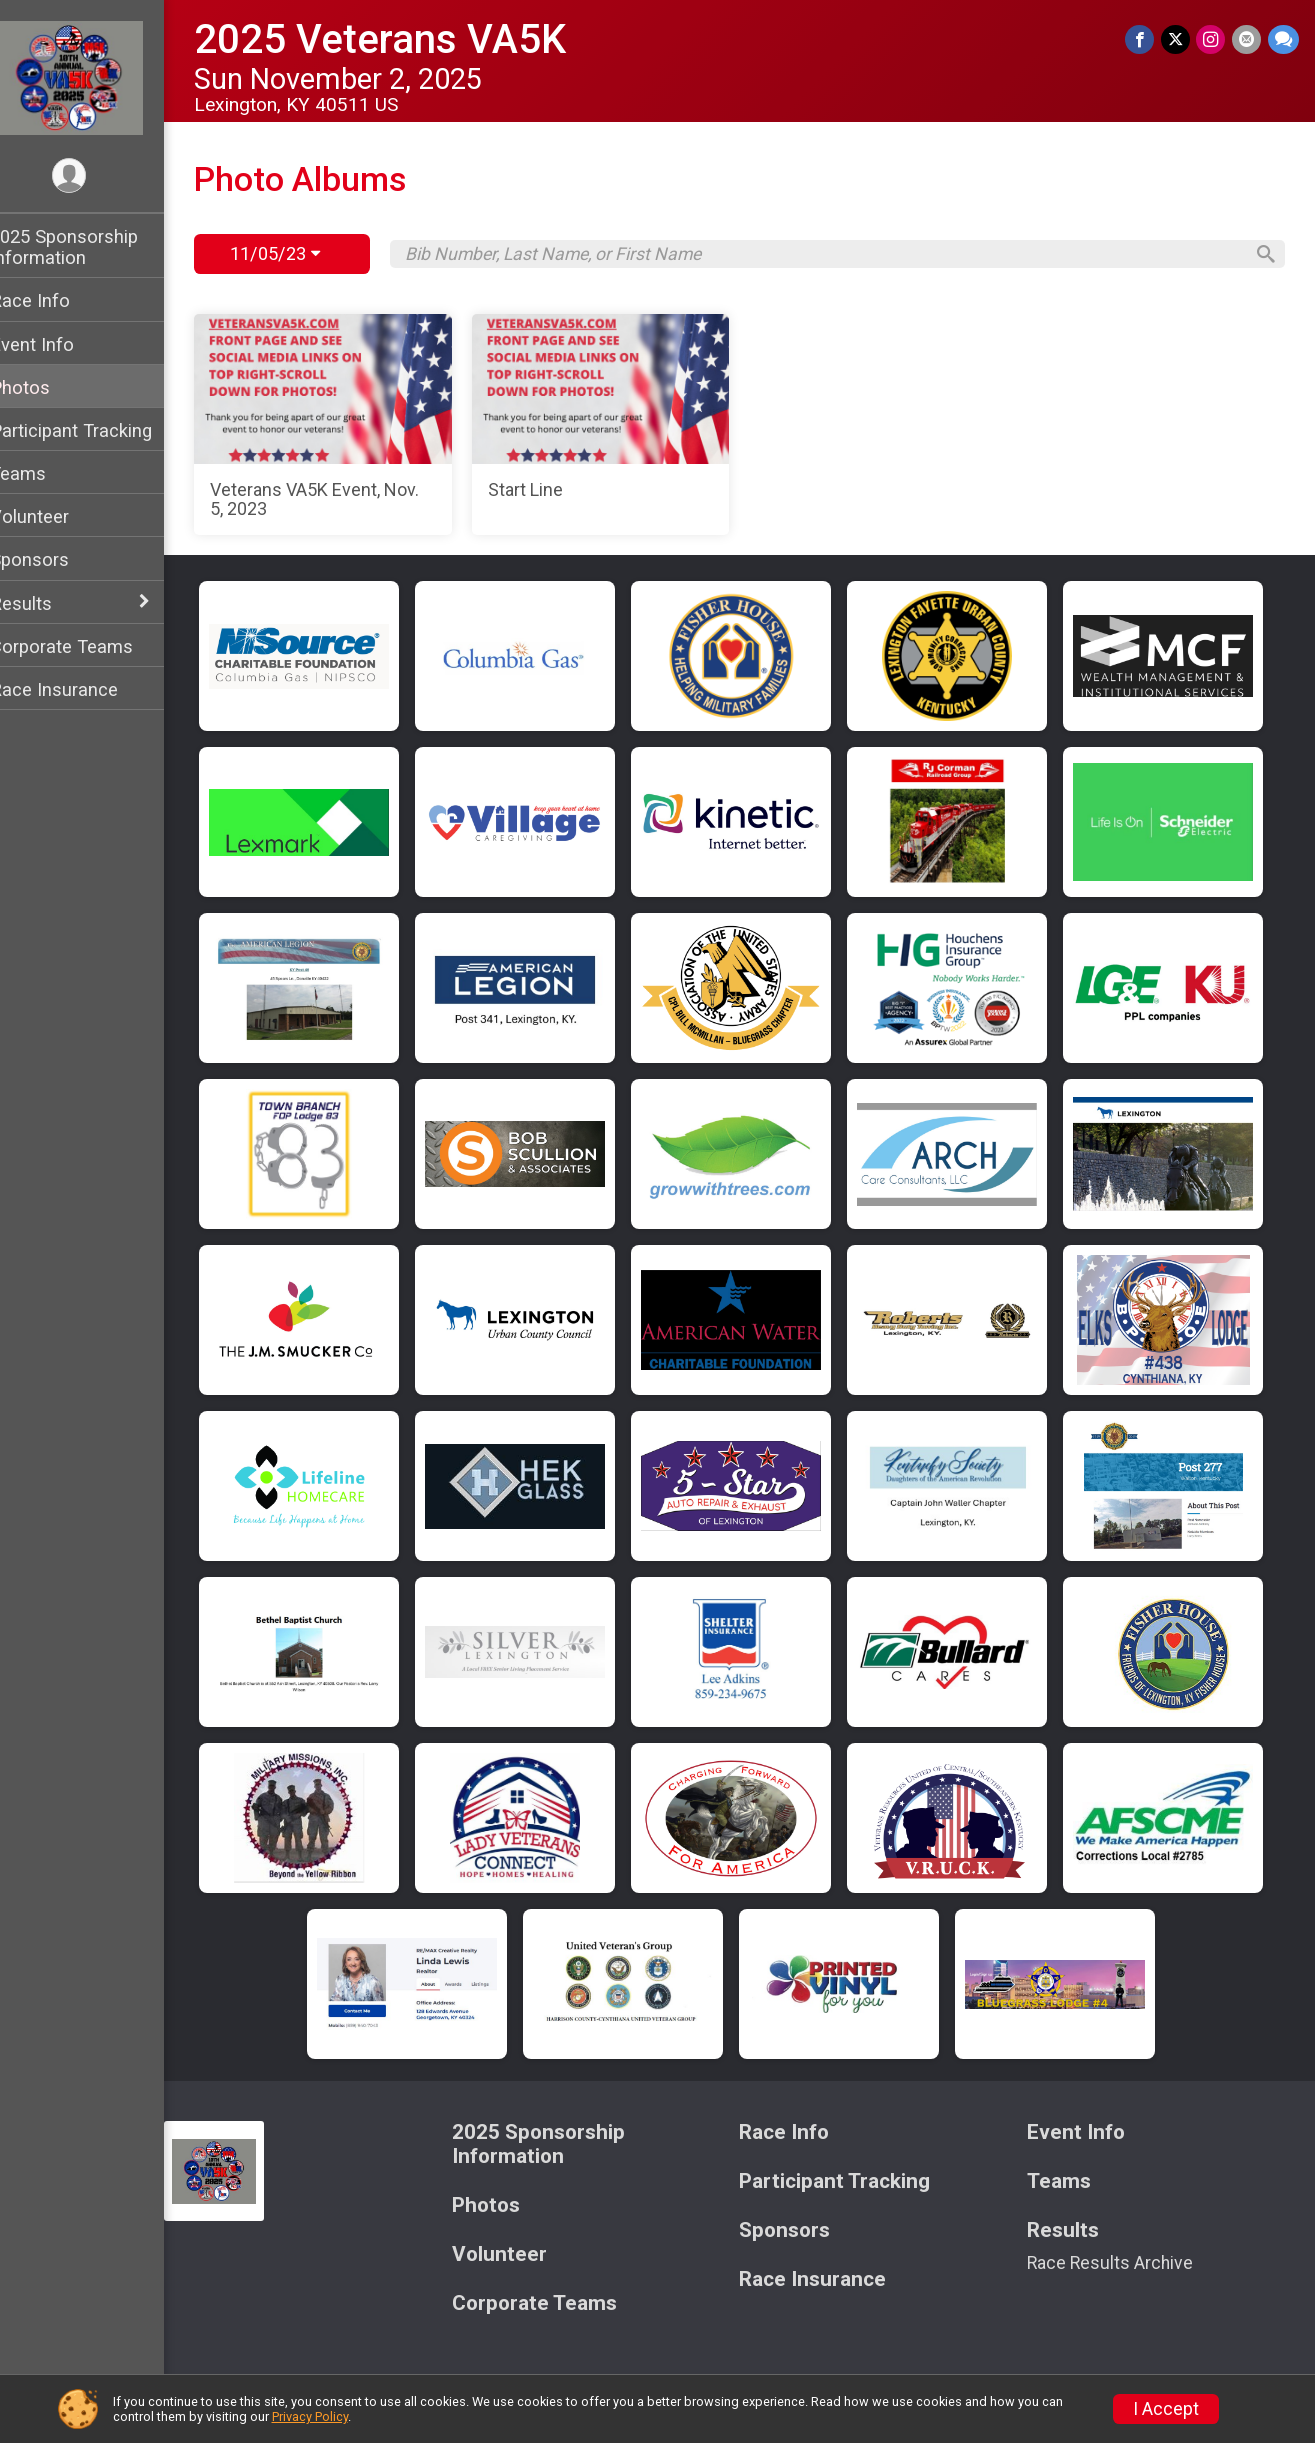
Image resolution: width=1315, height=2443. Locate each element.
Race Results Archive (1117, 2263)
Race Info (56, 300)
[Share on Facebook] (1142, 39)
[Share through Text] (1283, 39)
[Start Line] (616, 425)
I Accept (1166, 2409)
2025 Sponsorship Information (90, 247)
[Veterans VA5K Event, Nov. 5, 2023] (345, 425)
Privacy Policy (310, 2416)
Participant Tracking (97, 430)
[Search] (1261, 254)
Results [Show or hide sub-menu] (47, 603)
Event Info (58, 344)
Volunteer (55, 516)
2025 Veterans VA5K (406, 39)
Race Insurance (80, 689)
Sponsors (55, 559)
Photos (46, 387)
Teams (44, 473)
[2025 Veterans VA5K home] (95, 77)
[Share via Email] (1247, 39)
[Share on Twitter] (1177, 39)
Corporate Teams (87, 646)
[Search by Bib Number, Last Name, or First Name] (835, 254)
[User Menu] (95, 176)
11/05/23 (301, 253)
